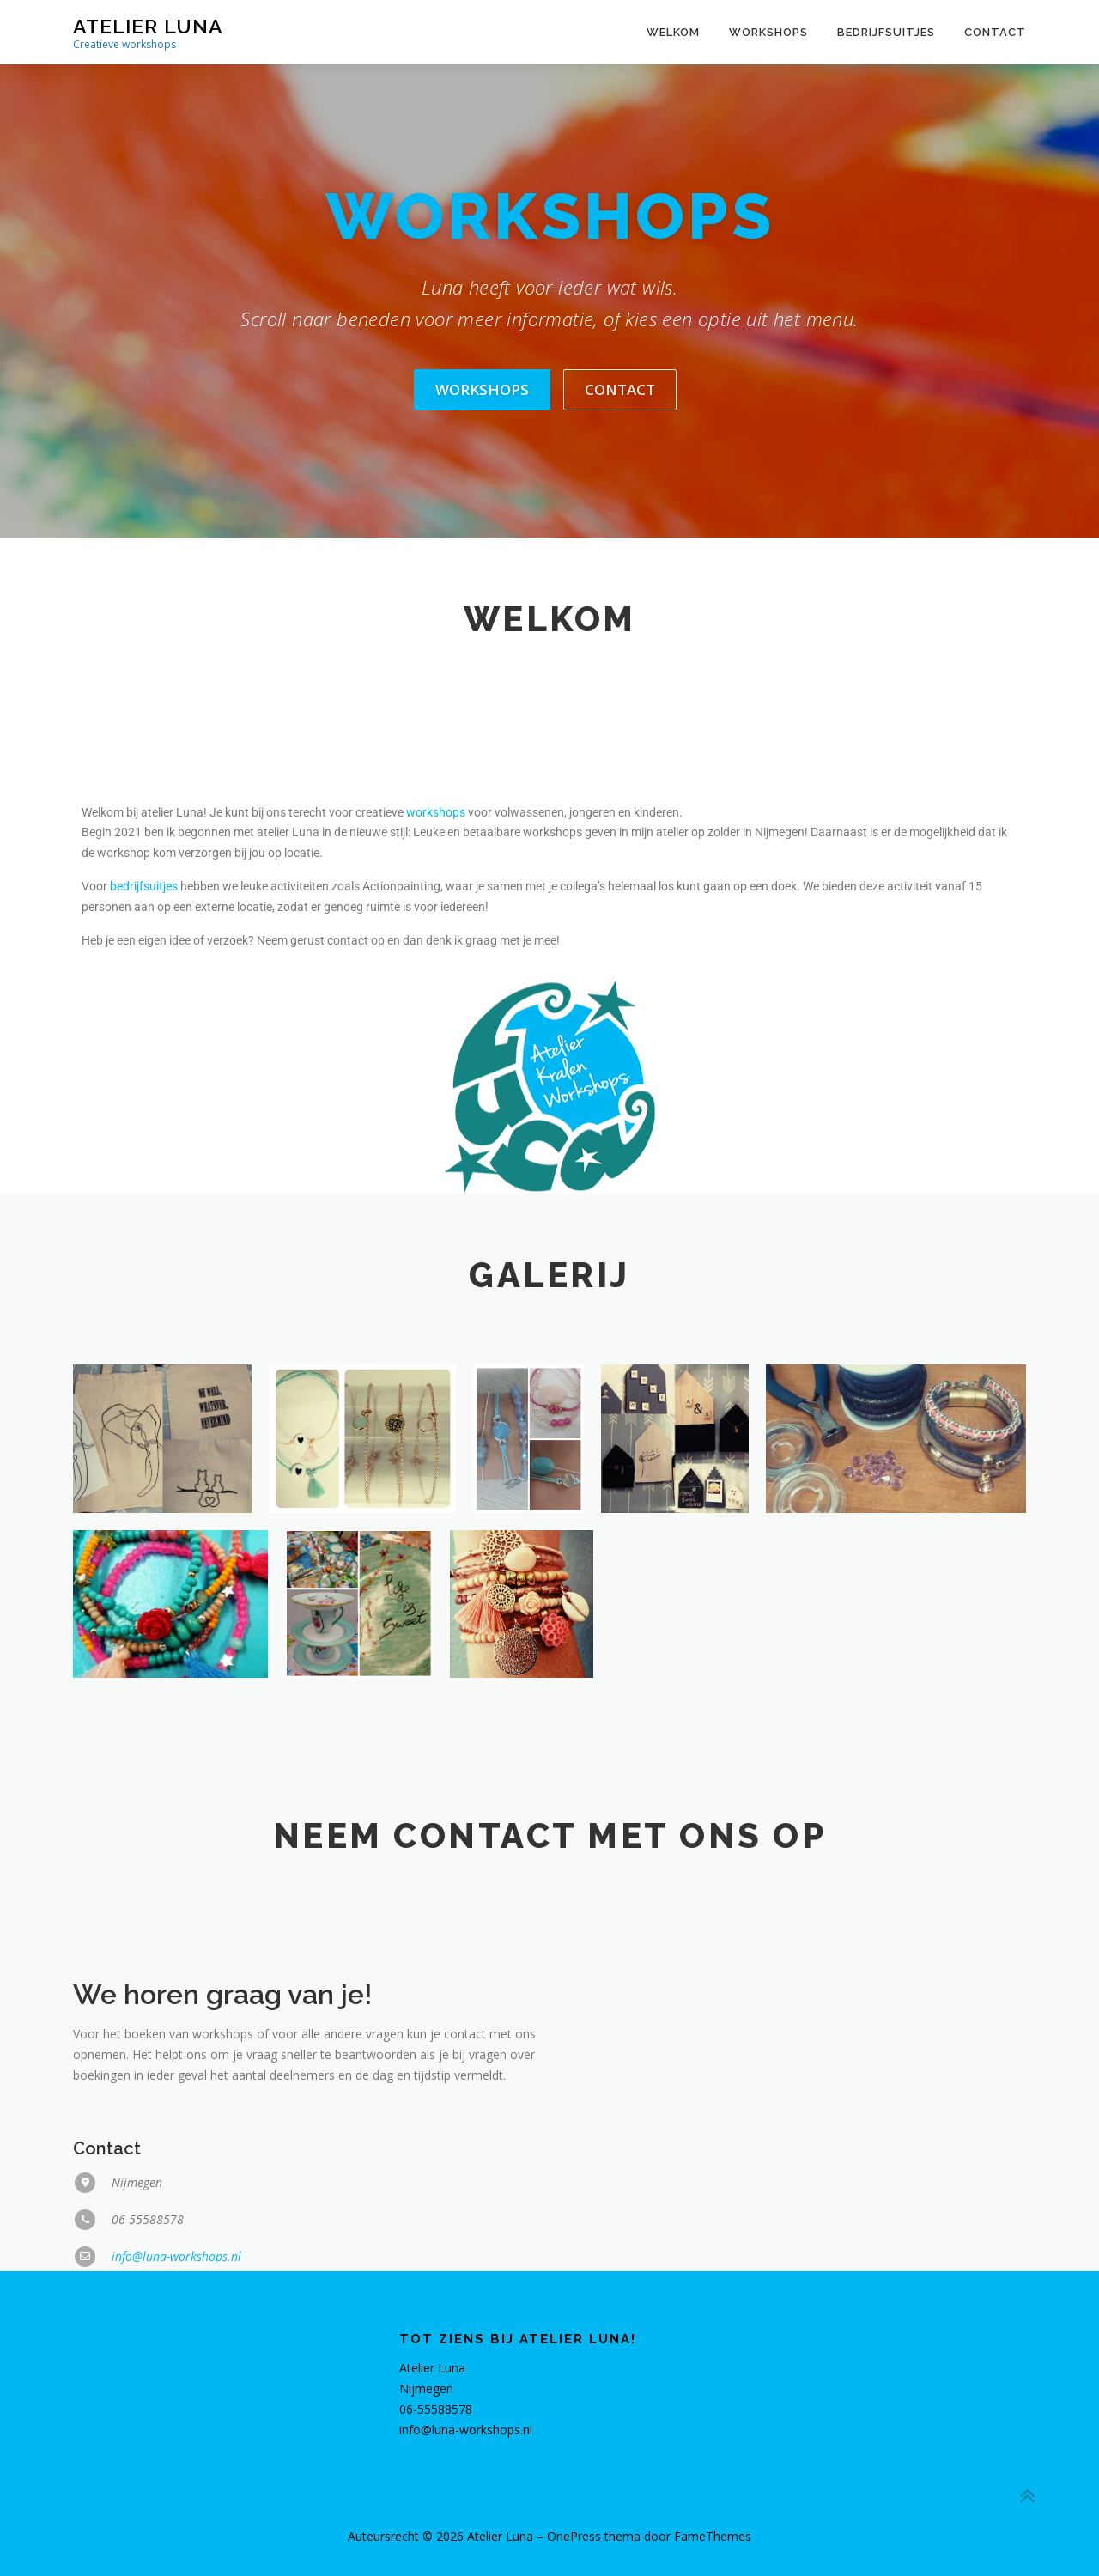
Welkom (673, 32)
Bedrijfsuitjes (886, 32)
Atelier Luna (148, 26)
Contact (995, 32)
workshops (435, 1150)
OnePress (574, 2536)
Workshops (768, 32)
